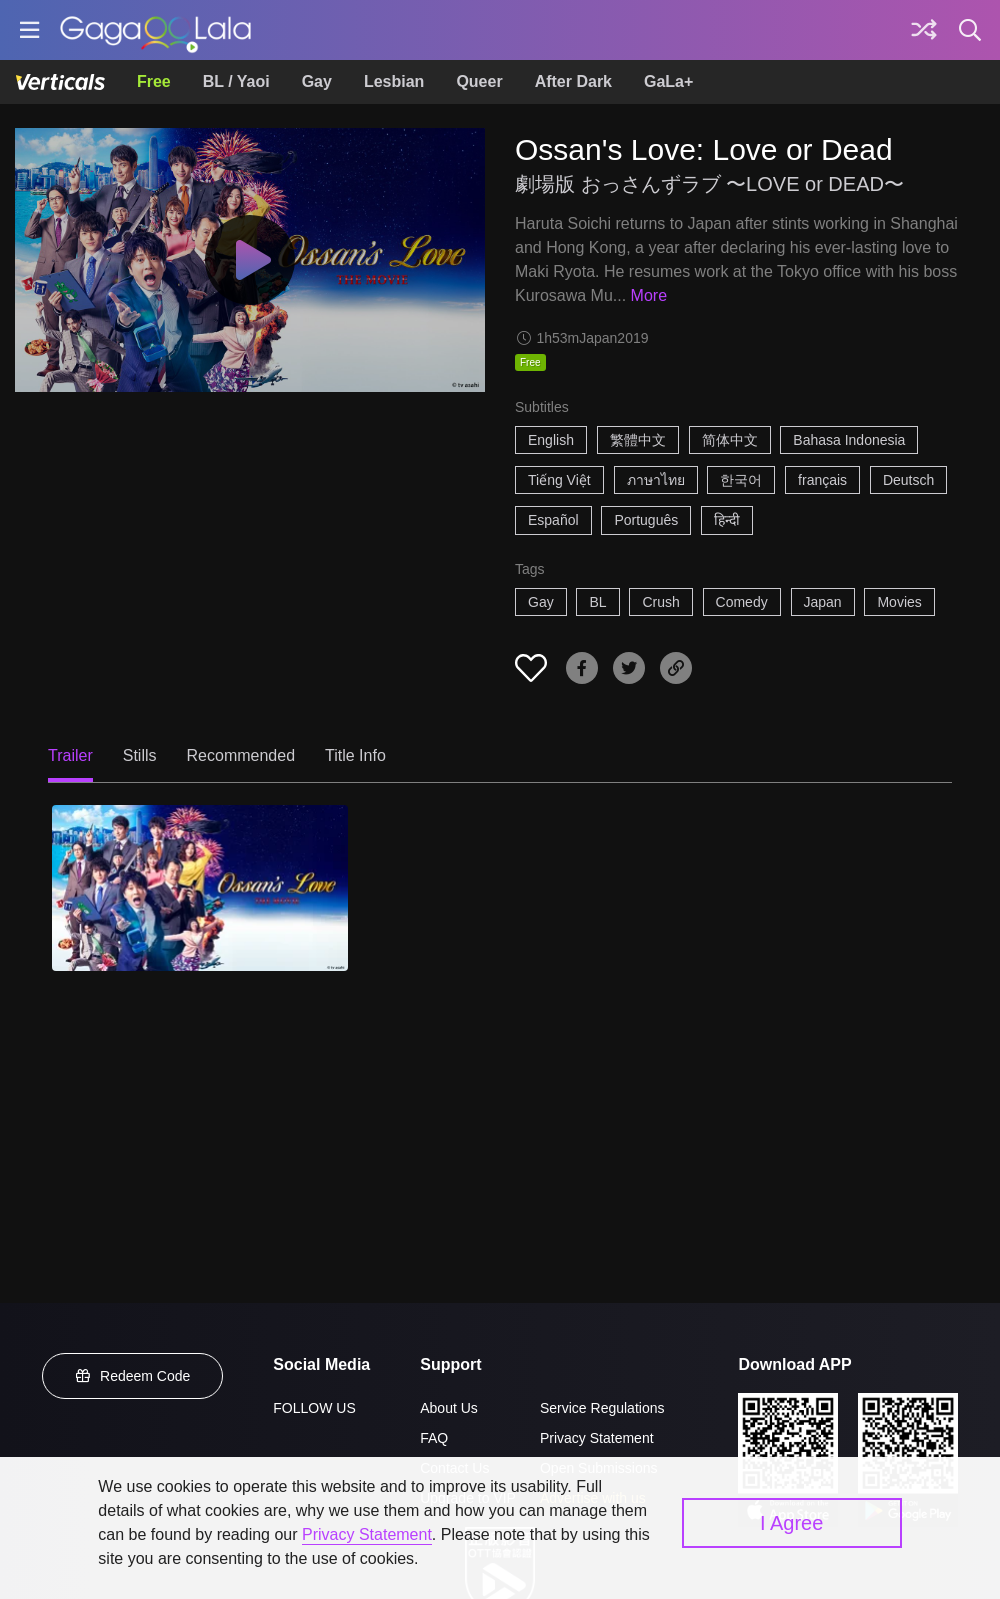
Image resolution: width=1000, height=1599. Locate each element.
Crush (660, 602)
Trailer (70, 755)
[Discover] (924, 30)
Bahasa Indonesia (849, 440)
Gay (317, 81)
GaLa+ (668, 81)
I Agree (791, 1523)
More (649, 295)
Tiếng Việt (559, 480)
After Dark (573, 81)
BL (597, 602)
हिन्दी (727, 520)
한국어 (741, 480)
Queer (479, 81)
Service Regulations (602, 1408)
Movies (899, 602)
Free (154, 81)
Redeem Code (133, 1376)
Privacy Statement (597, 1438)
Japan (823, 602)
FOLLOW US (314, 1408)
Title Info (355, 755)
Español (553, 520)
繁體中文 (638, 440)
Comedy (742, 602)
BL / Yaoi (236, 81)
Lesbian (394, 81)
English (551, 440)
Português (646, 520)
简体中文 (730, 440)
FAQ (434, 1438)
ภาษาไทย (656, 480)
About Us (449, 1408)
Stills (140, 755)
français (822, 480)
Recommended (241, 755)
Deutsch (908, 480)
